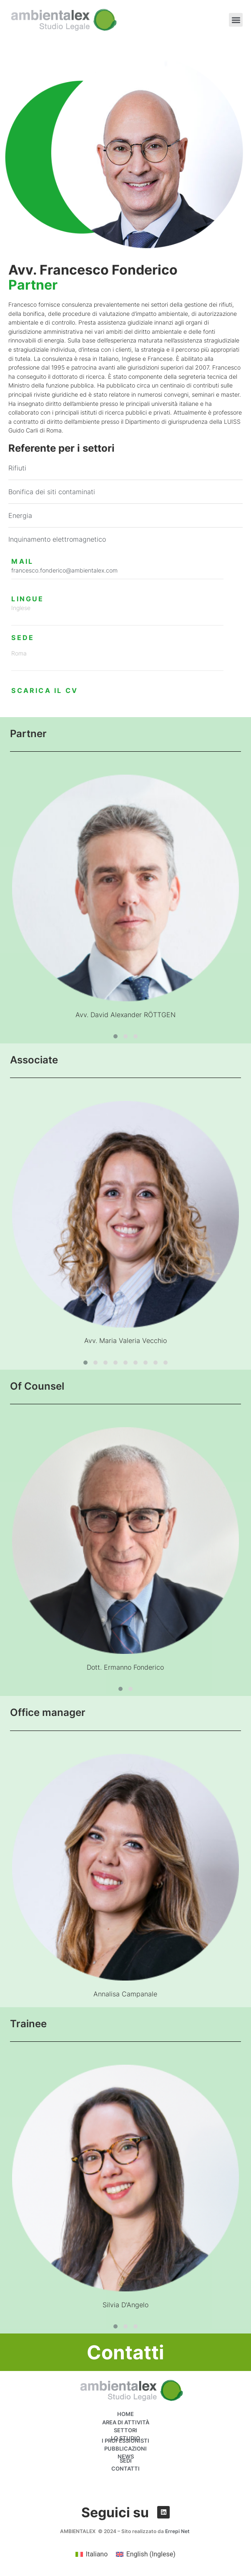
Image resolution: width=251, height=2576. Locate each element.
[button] (236, 20)
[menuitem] (91, 2554)
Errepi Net (178, 2531)
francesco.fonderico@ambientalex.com (64, 570)
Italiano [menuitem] (97, 2554)
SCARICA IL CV (44, 690)
